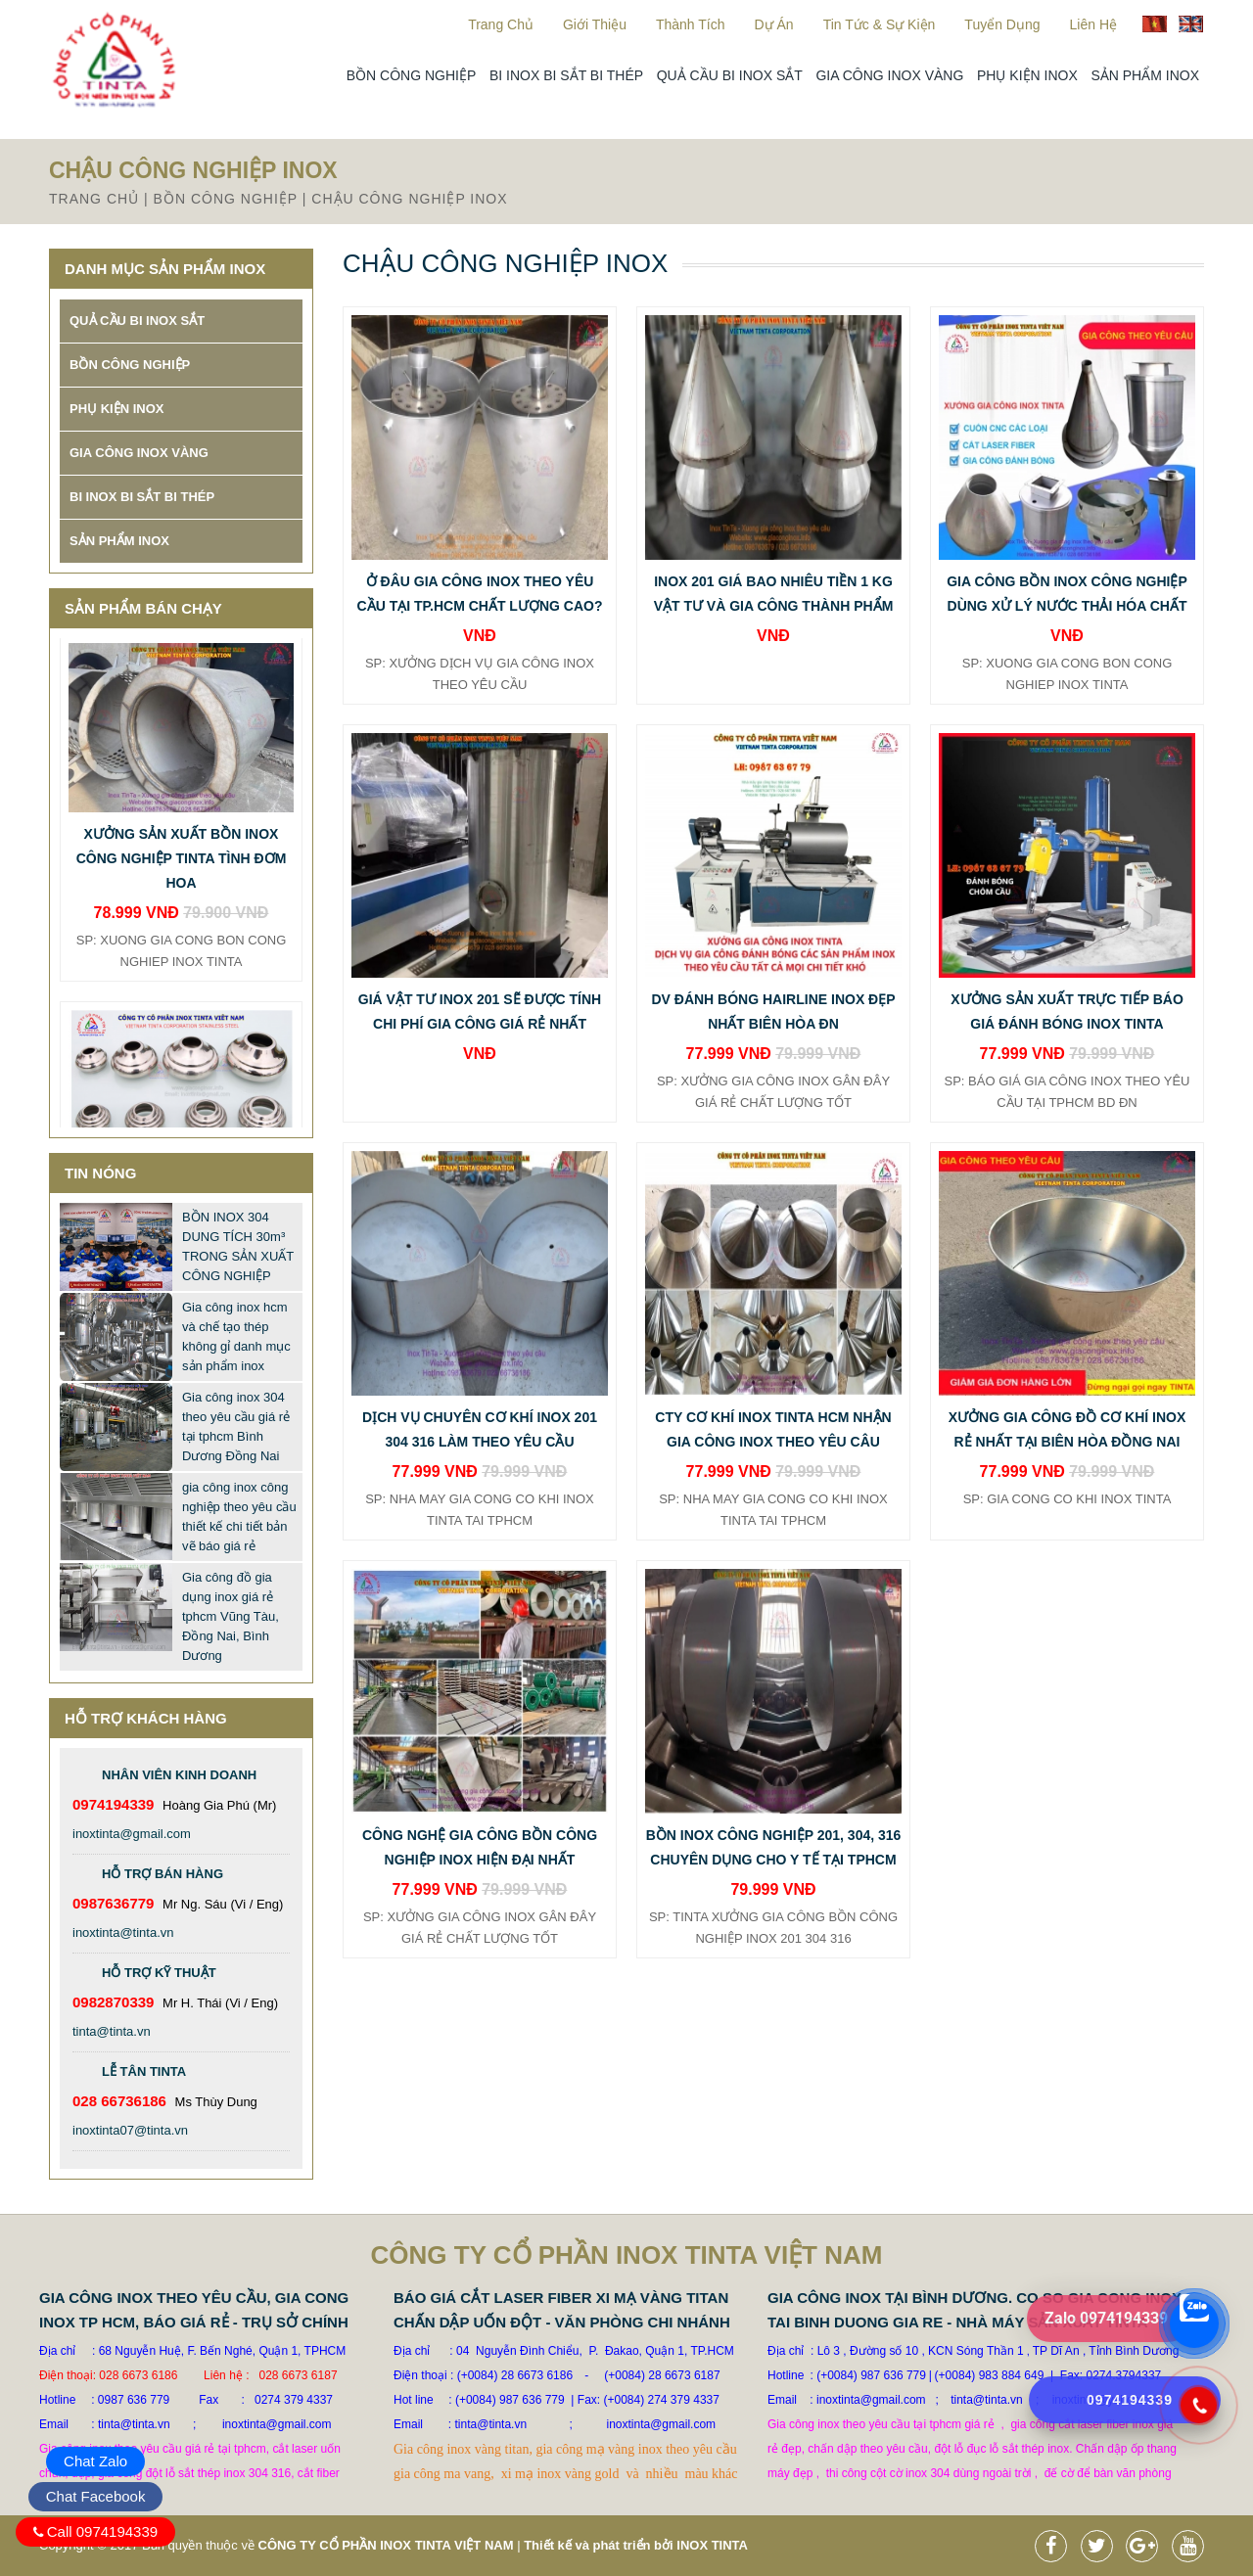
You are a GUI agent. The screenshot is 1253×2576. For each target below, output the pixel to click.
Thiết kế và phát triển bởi (598, 2545)
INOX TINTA (712, 2545)
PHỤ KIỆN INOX (1027, 75)
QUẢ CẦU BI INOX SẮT (730, 75)
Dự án (774, 24)
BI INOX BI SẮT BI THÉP (566, 75)
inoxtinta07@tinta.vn (130, 2130)
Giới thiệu (594, 24)
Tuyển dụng (1002, 24)
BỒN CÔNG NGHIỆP (412, 75)
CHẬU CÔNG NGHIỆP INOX (409, 199)
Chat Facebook (96, 2496)
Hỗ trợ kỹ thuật (159, 1972)
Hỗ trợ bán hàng (162, 1873)
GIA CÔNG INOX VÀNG (889, 75)
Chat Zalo (95, 2461)
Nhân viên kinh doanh (179, 1775)
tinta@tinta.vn (111, 2031)
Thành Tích (690, 24)
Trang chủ (501, 24)
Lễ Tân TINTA (144, 2071)
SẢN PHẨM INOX (1145, 75)
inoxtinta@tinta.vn (123, 1932)
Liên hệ (1093, 24)
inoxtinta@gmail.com (131, 1833)
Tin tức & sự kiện (879, 24)
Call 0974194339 (102, 2531)
